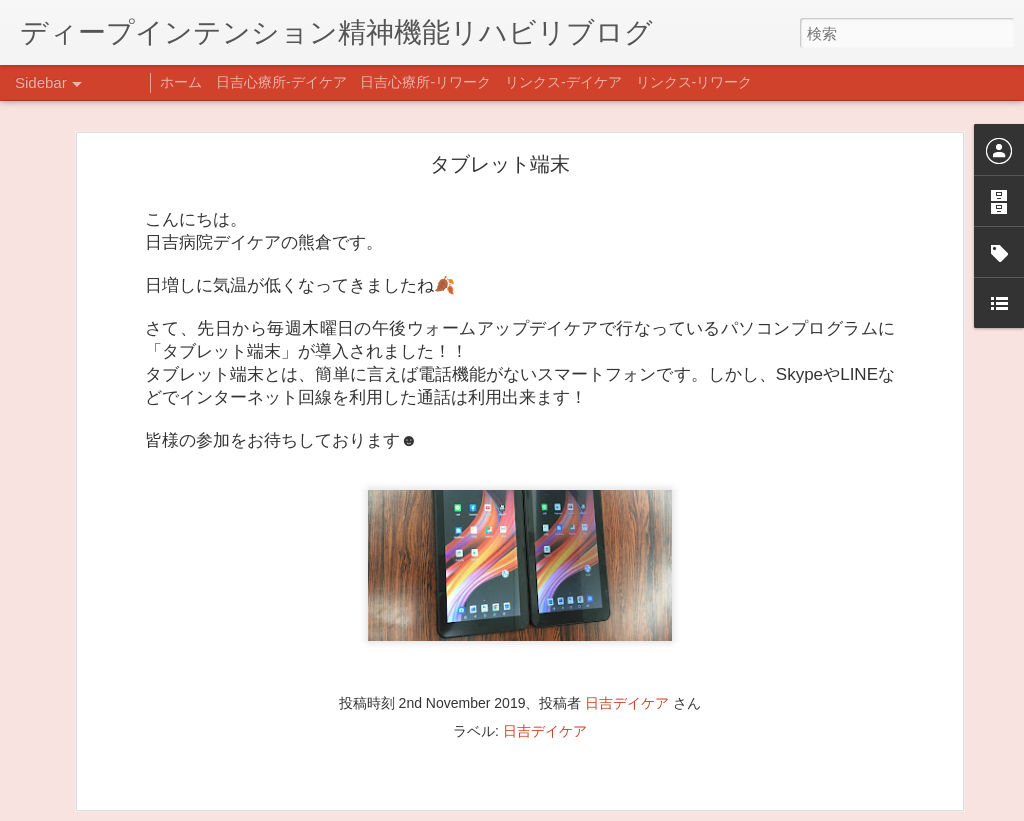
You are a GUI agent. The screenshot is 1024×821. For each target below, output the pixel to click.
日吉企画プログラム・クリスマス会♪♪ (151, 752)
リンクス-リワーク (694, 82)
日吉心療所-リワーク (425, 82)
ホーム (181, 82)
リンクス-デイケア (563, 82)
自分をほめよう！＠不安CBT (127, 797)
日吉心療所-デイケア (281, 82)
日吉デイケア (627, 604)
